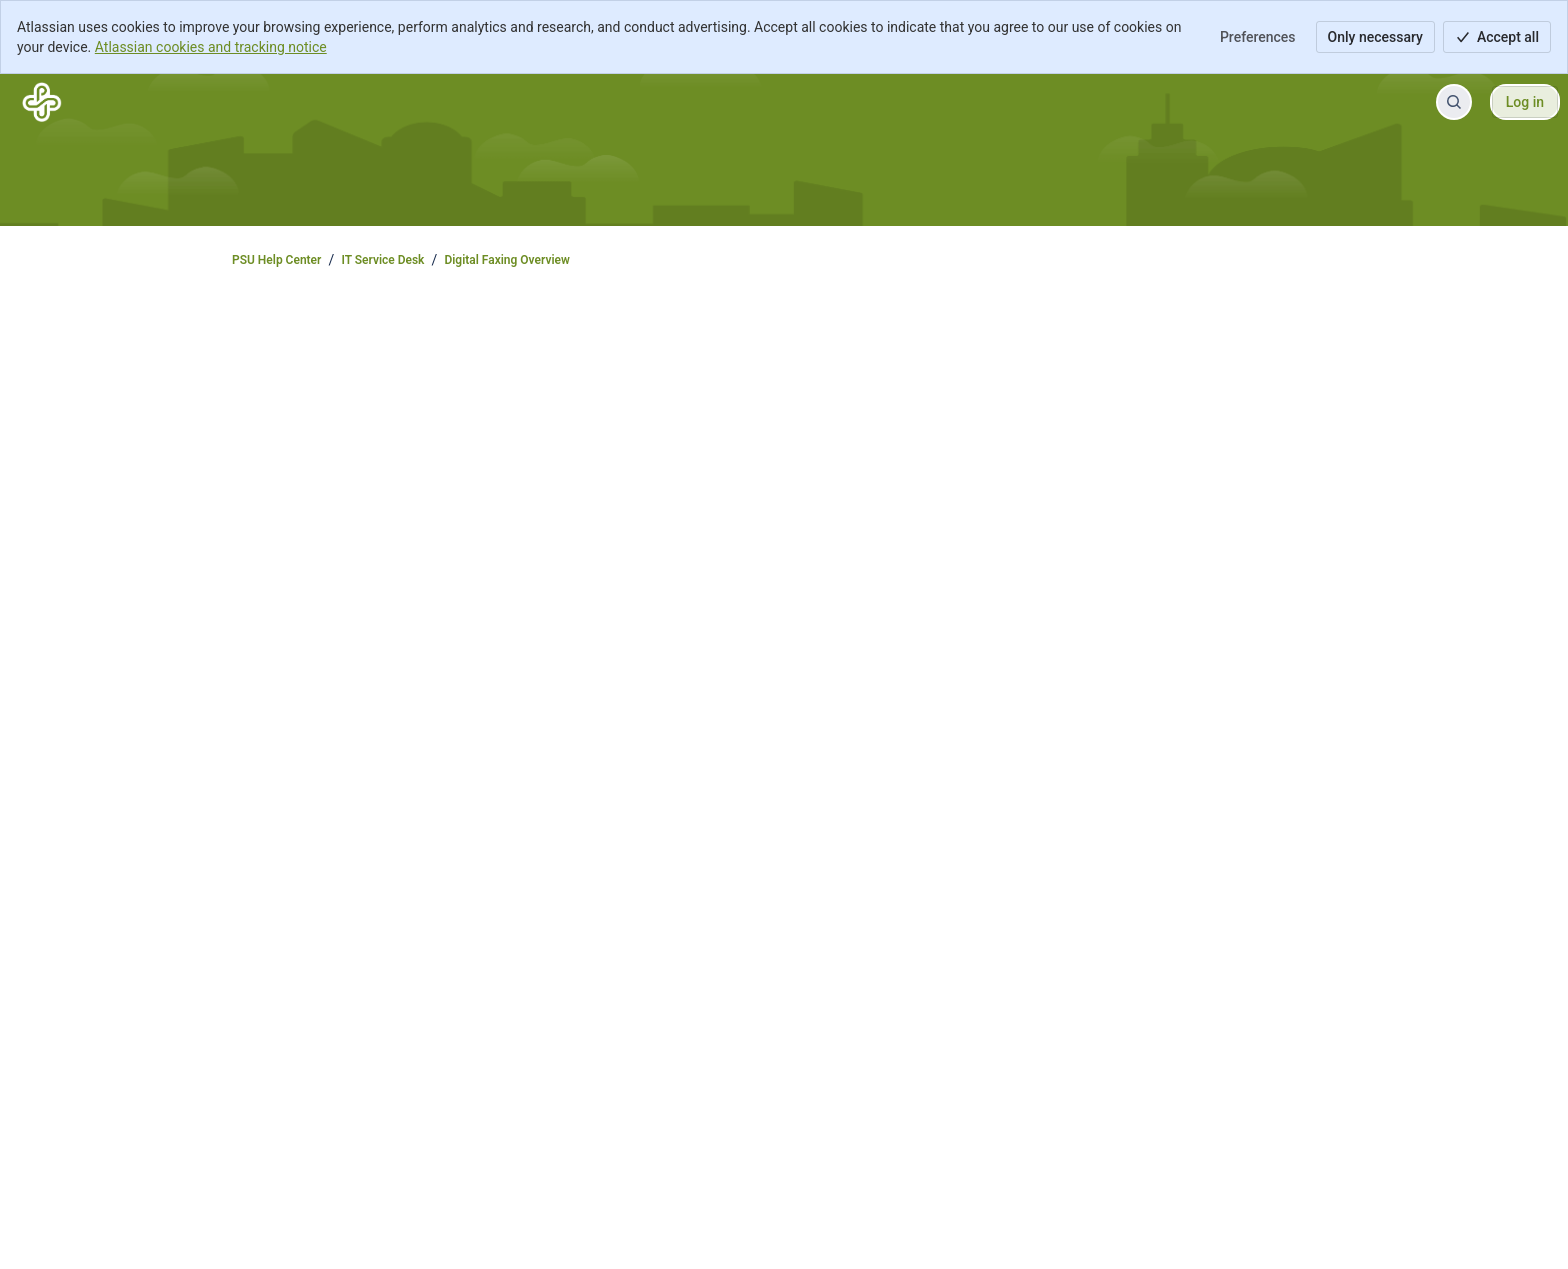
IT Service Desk (382, 260)
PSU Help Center (276, 260)
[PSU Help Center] (42, 102)
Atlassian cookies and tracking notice (211, 47)
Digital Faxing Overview (506, 260)
